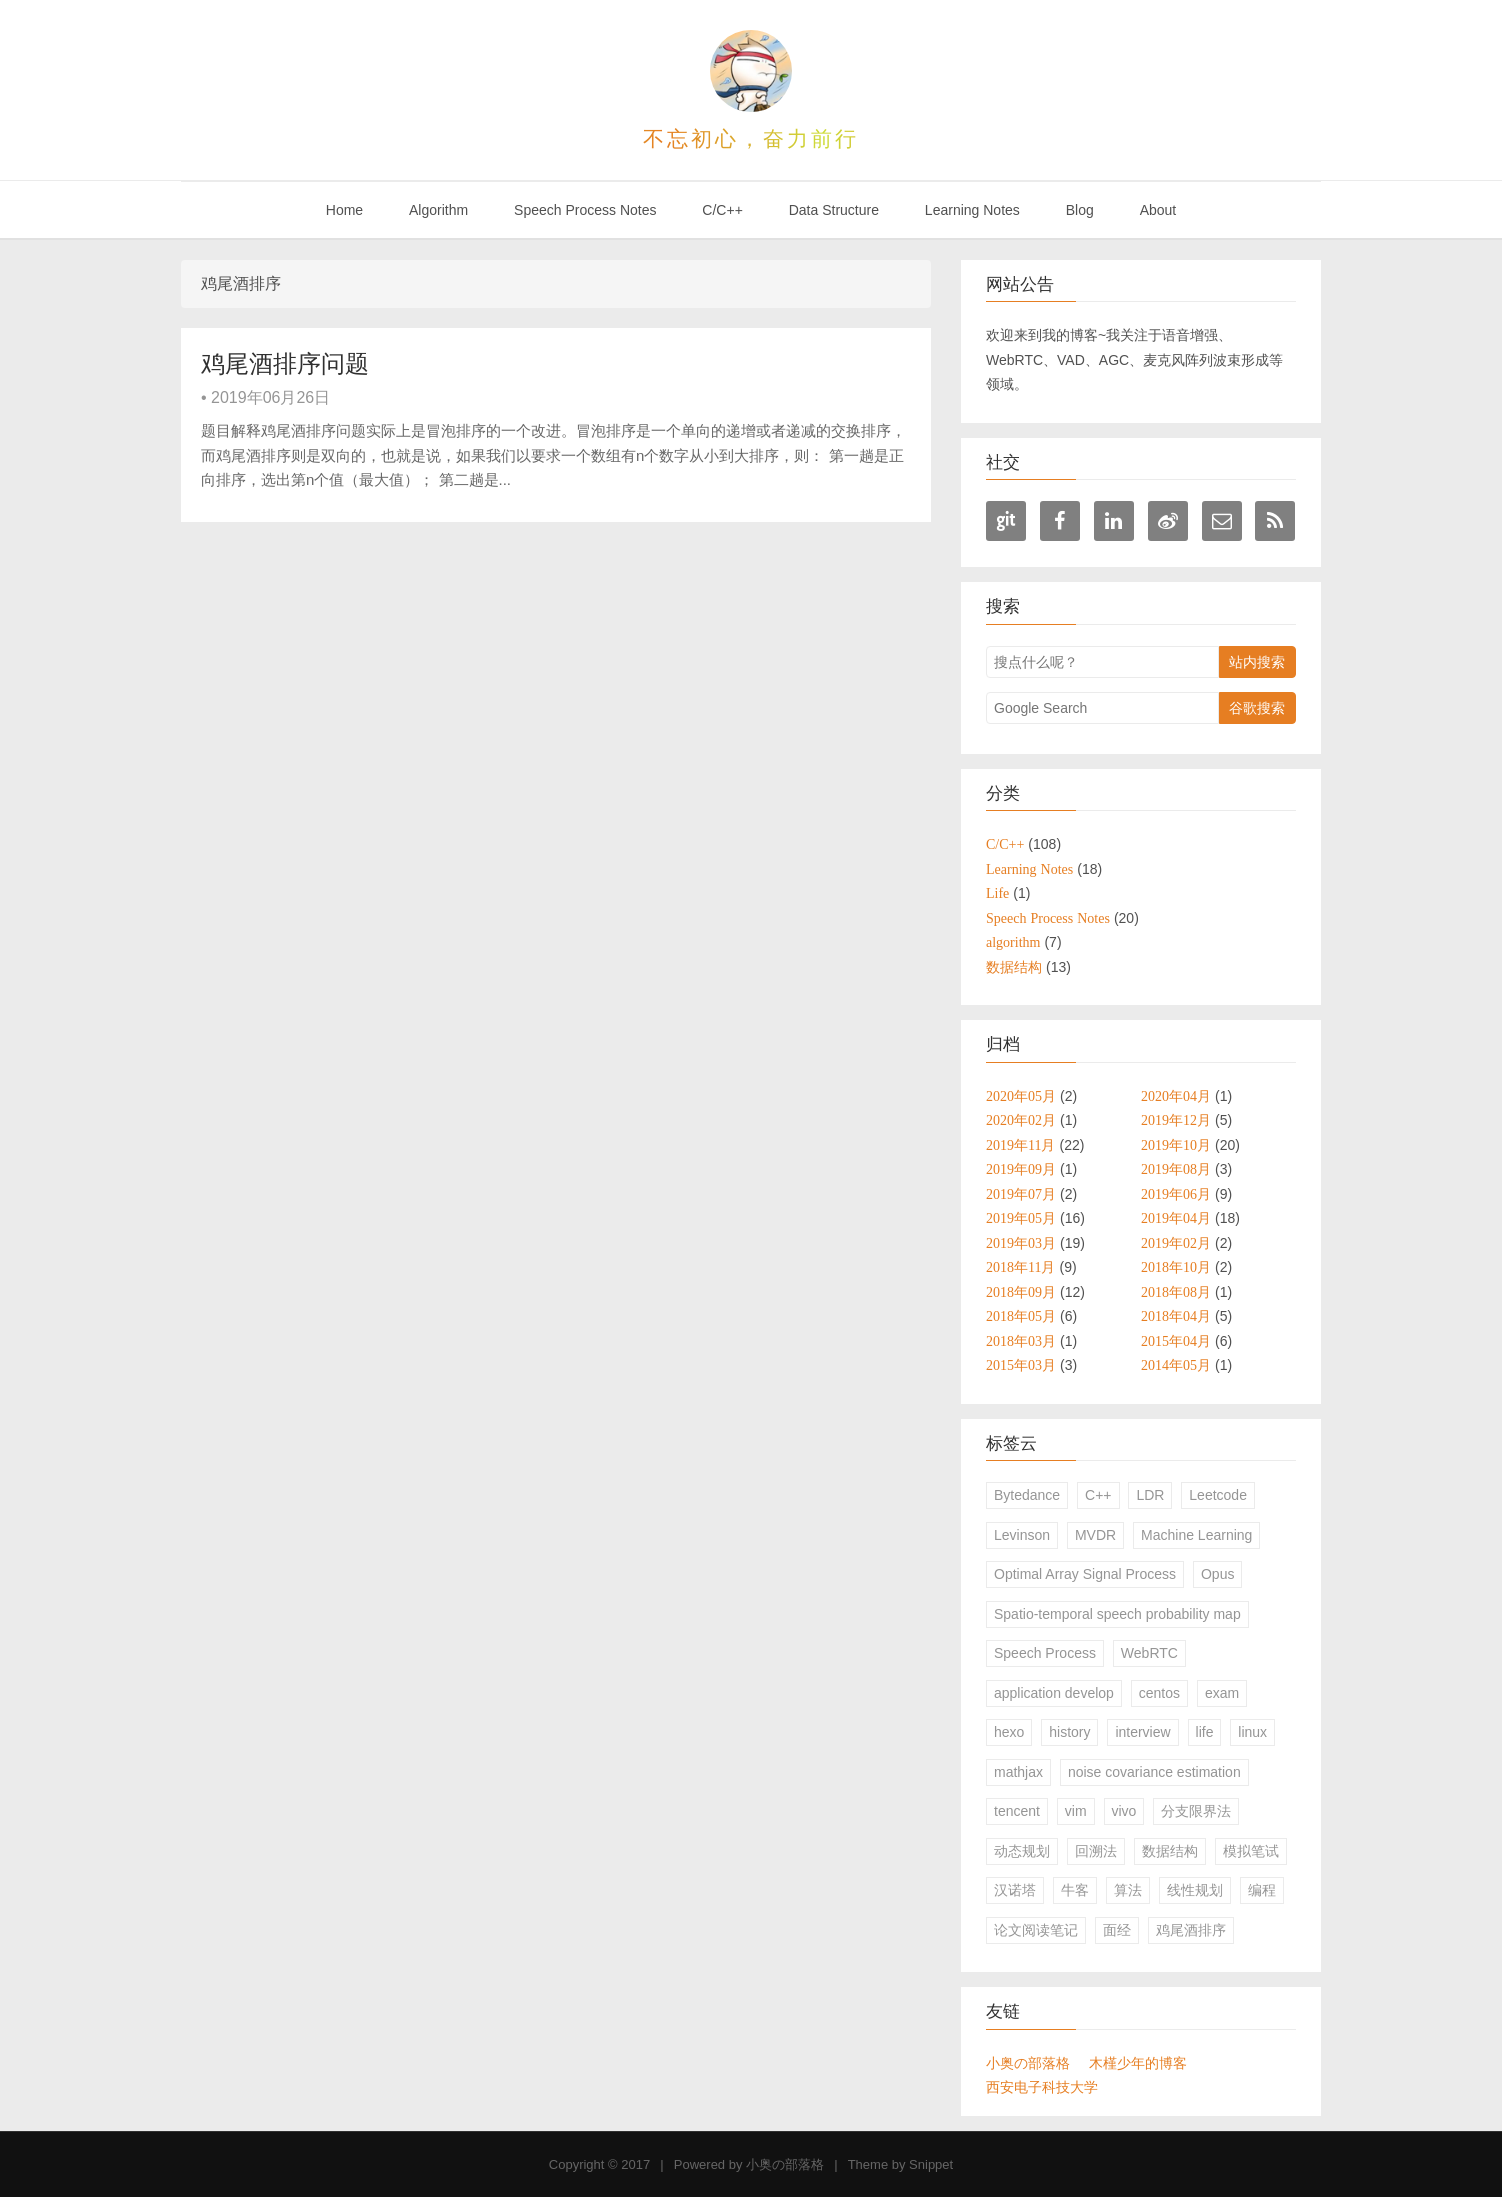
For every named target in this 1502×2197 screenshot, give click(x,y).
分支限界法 (1196, 1811)
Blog (1080, 210)
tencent (1017, 1811)
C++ (1098, 1495)
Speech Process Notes (585, 210)
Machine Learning (1196, 1535)
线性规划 (1195, 1890)
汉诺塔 (1015, 1890)
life (1205, 1732)
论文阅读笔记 (1036, 1930)
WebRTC (1149, 1653)
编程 (1262, 1890)
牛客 (1075, 1890)
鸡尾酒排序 (1191, 1930)
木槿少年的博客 (1138, 2063)
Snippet (931, 2164)
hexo (1009, 1732)
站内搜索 (1257, 662)
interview (1142, 1732)
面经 (1117, 1930)
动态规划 (1022, 1851)
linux (1252, 1732)
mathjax (1018, 1772)
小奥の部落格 (1028, 2063)
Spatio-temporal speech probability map (1117, 1614)
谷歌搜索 (1257, 708)
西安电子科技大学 (1042, 2087)
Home (344, 210)
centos (1159, 1693)
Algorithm (438, 210)
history (1069, 1732)
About (1158, 210)
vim (1076, 1811)
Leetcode (1218, 1495)
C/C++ (722, 210)
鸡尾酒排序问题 (285, 363)
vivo (1124, 1811)
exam (1222, 1693)
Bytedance (1027, 1495)
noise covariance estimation (1154, 1772)
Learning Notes (972, 210)
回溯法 (1096, 1851)
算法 (1128, 1890)
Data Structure (834, 210)
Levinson (1022, 1535)
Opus (1217, 1574)
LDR (1150, 1495)
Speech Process (1045, 1653)
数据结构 (1170, 1851)
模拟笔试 (1251, 1851)
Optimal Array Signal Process (1085, 1574)
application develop (1054, 1693)
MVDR (1095, 1535)
